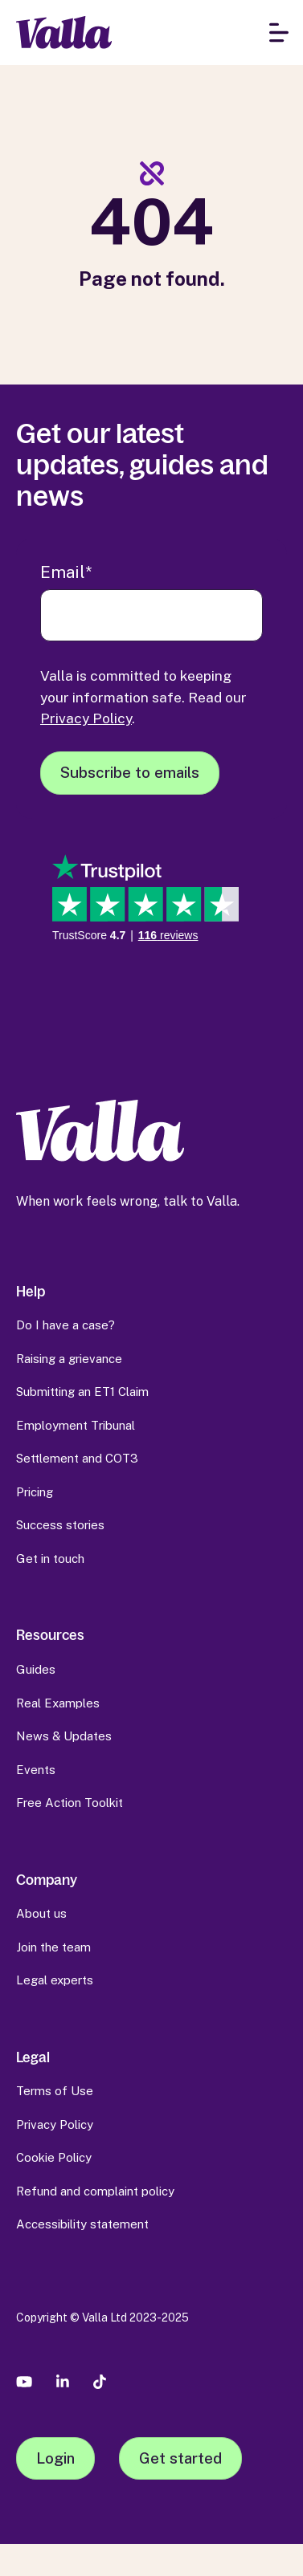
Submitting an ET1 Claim (82, 1391)
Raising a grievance (69, 1358)
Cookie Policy (54, 2157)
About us (41, 1913)
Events (35, 1769)
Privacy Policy (86, 718)
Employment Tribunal (75, 1425)
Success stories (60, 1525)
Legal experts (54, 1980)
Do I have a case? (65, 1325)
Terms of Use (54, 2091)
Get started (180, 2458)
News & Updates (64, 1736)
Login (55, 2458)
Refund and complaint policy (95, 2191)
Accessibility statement (82, 2224)
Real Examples (58, 1703)
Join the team (53, 1947)
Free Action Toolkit (69, 1802)
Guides (35, 1669)
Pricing (34, 1492)
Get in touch (50, 1558)
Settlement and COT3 (77, 1458)
